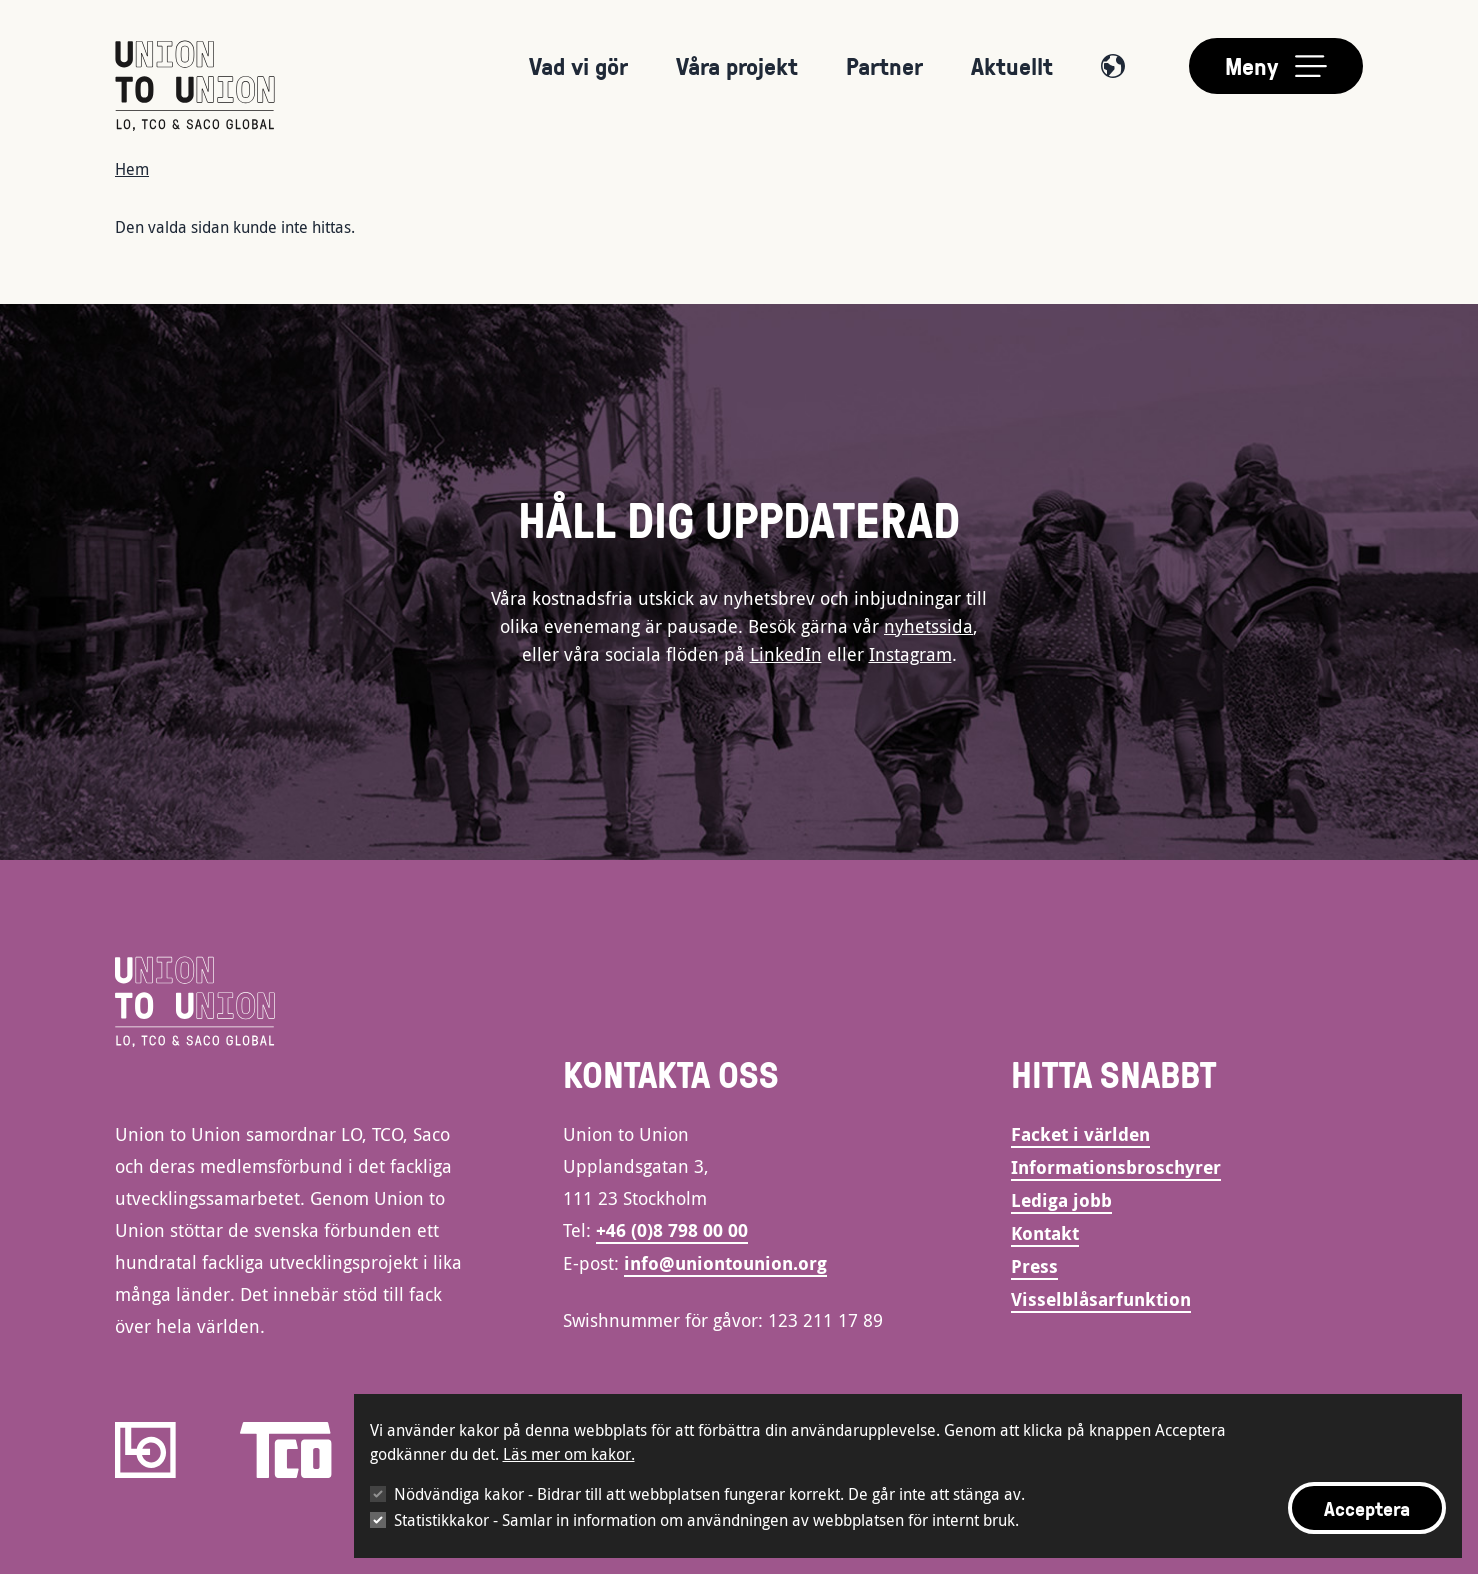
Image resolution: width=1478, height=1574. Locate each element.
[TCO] (286, 1450)
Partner (884, 65)
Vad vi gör (578, 65)
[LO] (145, 1450)
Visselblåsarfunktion (1101, 1299)
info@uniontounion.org (725, 1263)
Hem (132, 169)
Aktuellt (1012, 65)
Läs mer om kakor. (569, 1454)
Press (1034, 1266)
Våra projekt (737, 65)
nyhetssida (928, 626)
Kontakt (1045, 1233)
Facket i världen (1080, 1134)
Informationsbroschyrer (1116, 1167)
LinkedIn (786, 654)
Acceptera (1367, 1508)
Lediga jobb (1061, 1200)
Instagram (910, 654)
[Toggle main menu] (1276, 66)
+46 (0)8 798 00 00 (672, 1230)
